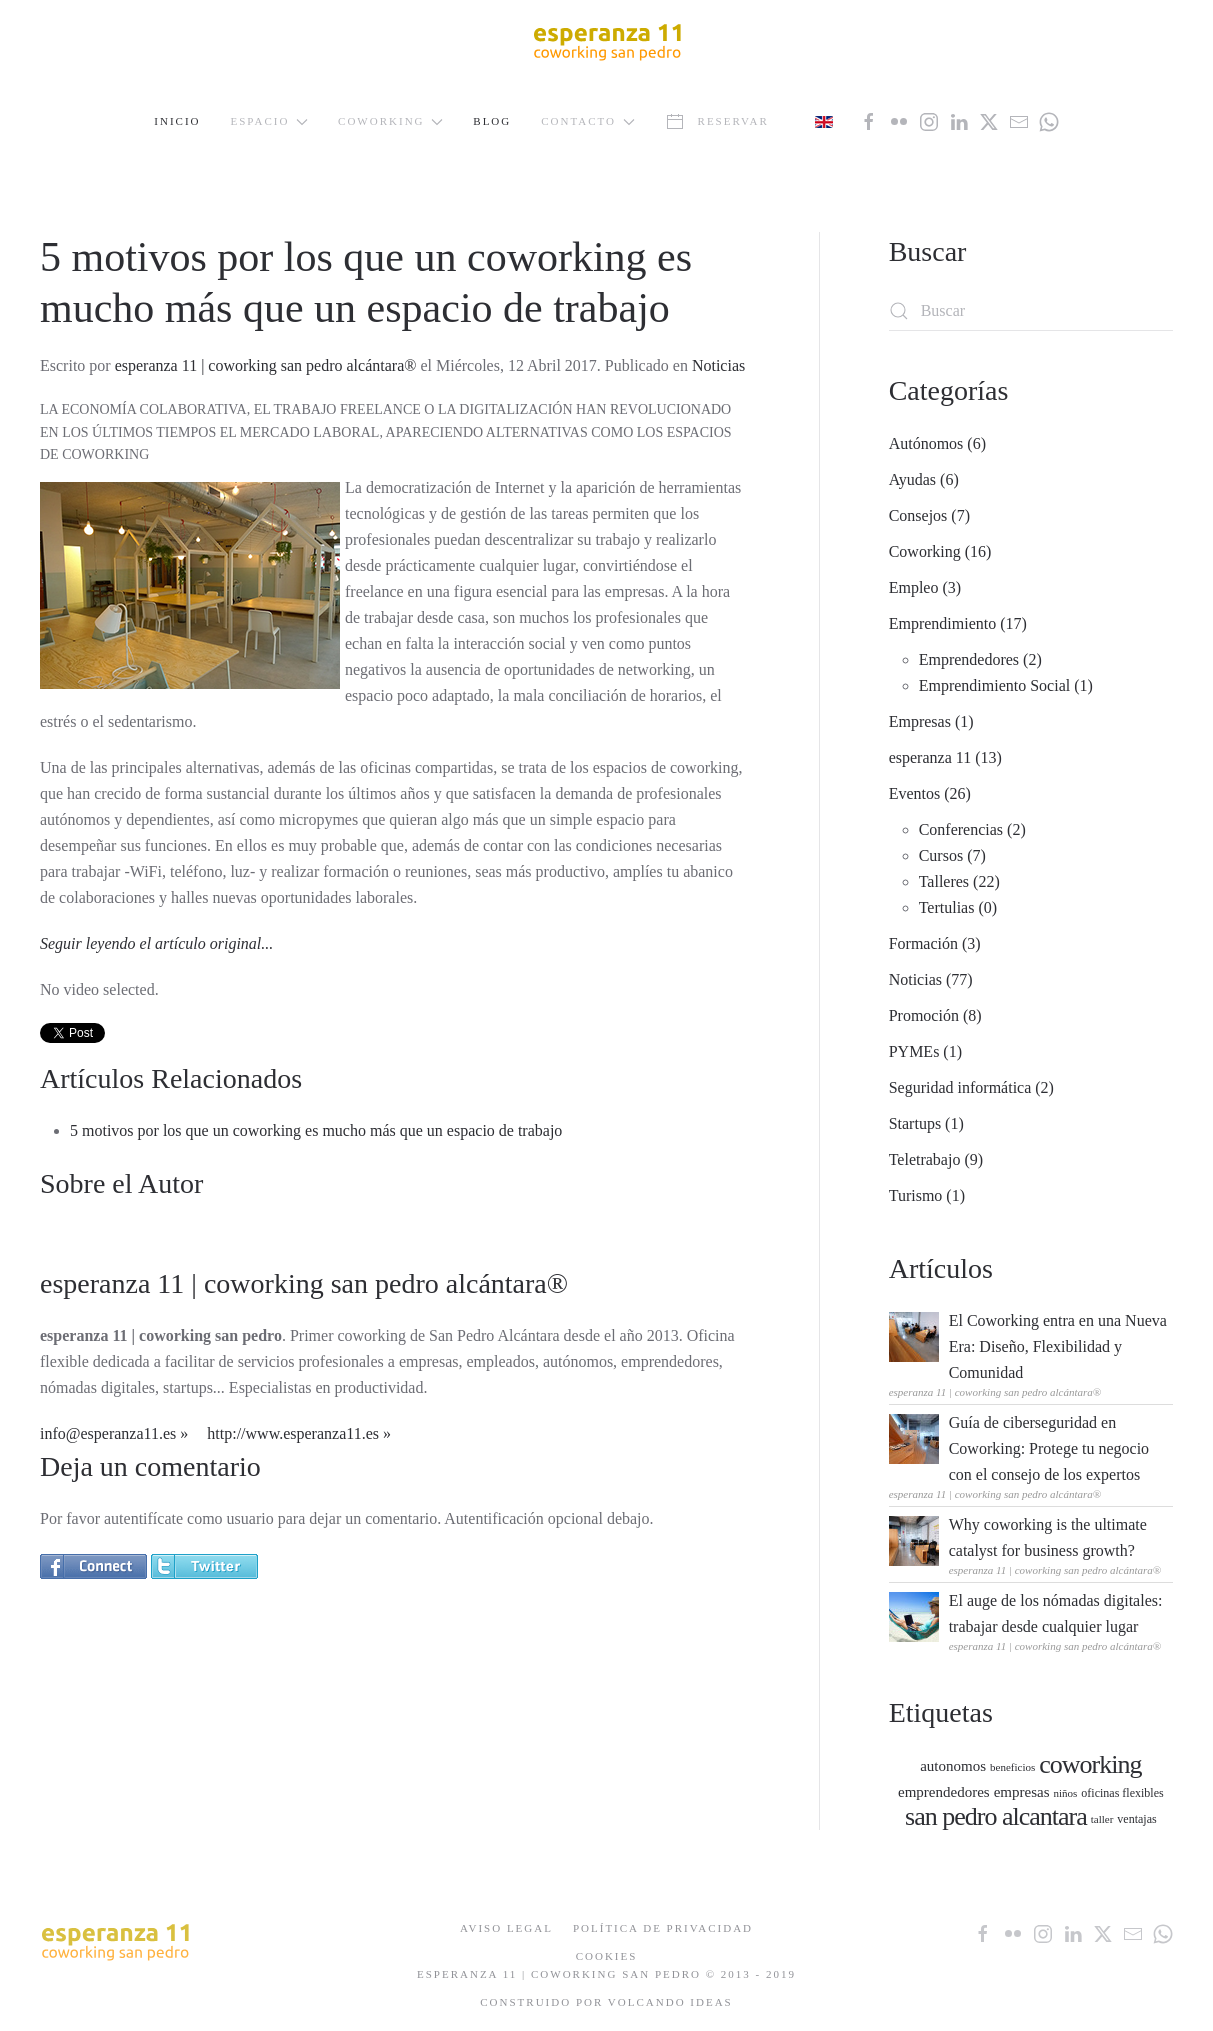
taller (1102, 1819)
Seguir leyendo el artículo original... (156, 943)
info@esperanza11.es (108, 1433)
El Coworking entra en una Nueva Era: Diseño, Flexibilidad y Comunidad (1058, 1346)
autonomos (953, 1766)
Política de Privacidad (663, 1928)
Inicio (177, 121)
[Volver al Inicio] (607, 41)
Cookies (607, 1956)
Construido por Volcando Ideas (606, 2002)
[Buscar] (1031, 311)
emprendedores (944, 1792)
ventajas (1136, 1819)
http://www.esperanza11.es (293, 1433)
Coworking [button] (390, 121)
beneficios (1012, 1767)
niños (1065, 1793)
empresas (1022, 1792)
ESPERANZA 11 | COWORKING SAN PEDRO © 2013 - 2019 (606, 1974)
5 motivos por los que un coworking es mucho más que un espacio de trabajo (316, 1130)
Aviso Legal (506, 1928)
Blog (492, 121)
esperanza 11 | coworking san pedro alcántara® (266, 365)
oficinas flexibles (1122, 1793)
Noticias (718, 365)
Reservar (717, 122)
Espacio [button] (270, 121)
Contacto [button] (588, 121)
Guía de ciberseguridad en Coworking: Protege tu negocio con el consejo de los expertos (1049, 1448)
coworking (1090, 1764)
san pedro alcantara (996, 1816)
